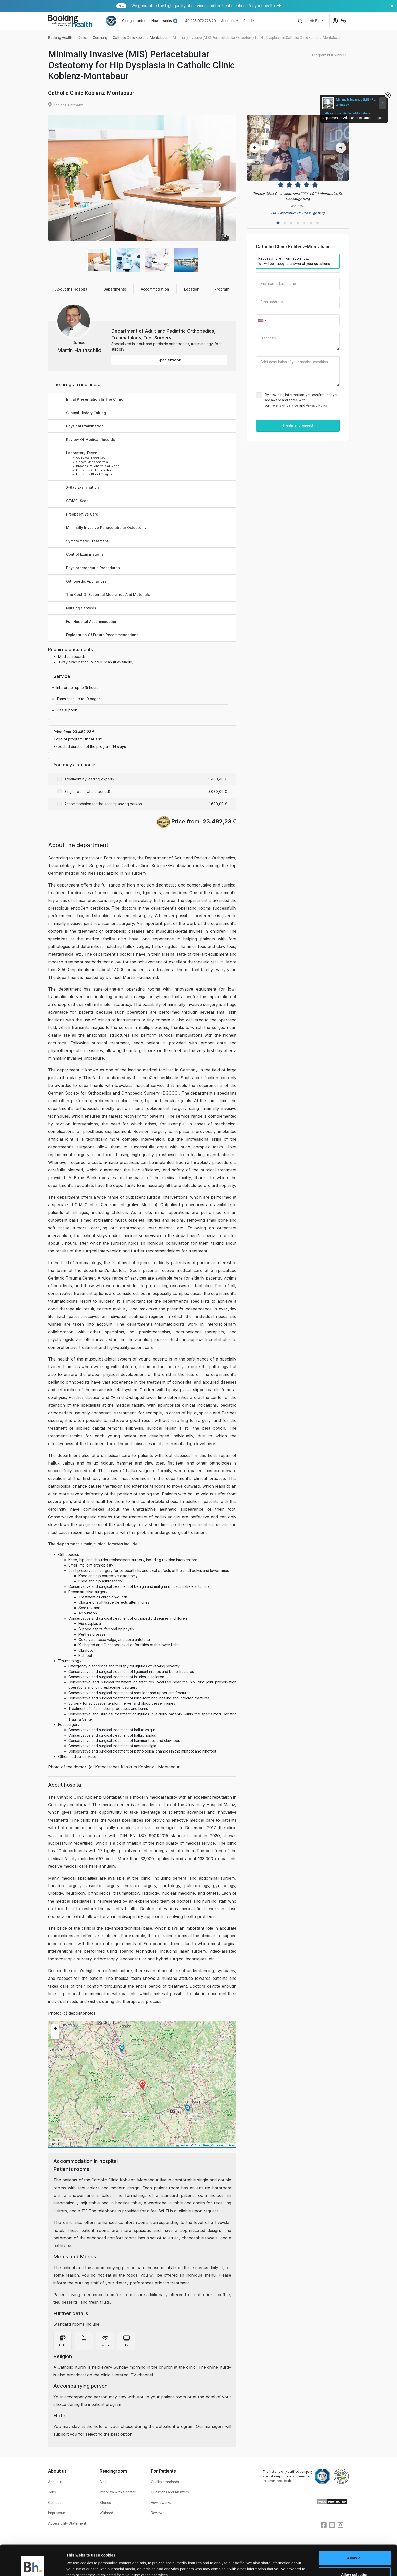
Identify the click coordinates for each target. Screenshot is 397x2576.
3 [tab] (291, 223)
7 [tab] (317, 223)
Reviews (157, 2513)
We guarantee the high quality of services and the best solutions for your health (256, 6)
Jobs (52, 2492)
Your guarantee (134, 21)
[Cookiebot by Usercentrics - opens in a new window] (33, 2566)
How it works (164, 20)
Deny (355, 2562)
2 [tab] (285, 223)
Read (247, 21)
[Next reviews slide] (341, 148)
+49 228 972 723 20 (199, 21)
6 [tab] (311, 223)
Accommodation (155, 289)
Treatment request (298, 425)
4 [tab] (298, 223)
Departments (114, 289)
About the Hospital (71, 289)
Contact (54, 2503)
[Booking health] (74, 21)
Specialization (169, 360)
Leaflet (182, 2145)
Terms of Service (284, 405)
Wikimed (106, 2513)
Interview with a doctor (118, 2492)
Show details (264, 2563)
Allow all (355, 2529)
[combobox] (262, 320)
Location (192, 289)
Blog (103, 2482)
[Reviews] (298, 165)
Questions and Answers (170, 2492)
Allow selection (354, 2546)
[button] (300, 21)
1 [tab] (278, 223)
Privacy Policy (317, 405)
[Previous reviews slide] (255, 148)
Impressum (57, 2513)
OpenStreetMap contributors (214, 2145)
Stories (105, 2503)
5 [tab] (304, 223)
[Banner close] (392, 6)
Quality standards (165, 2482)
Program (221, 289)
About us (228, 21)
